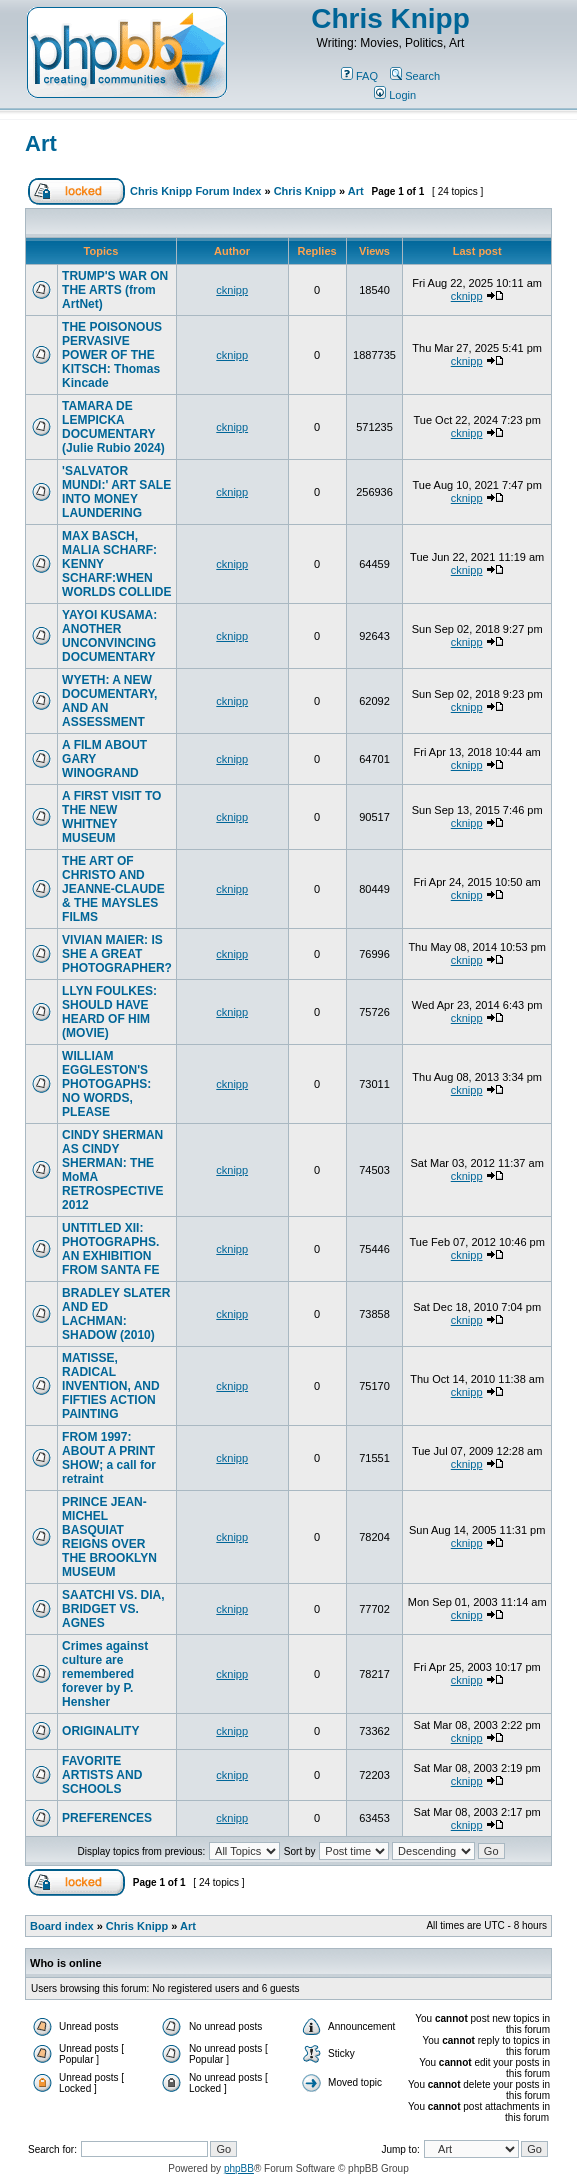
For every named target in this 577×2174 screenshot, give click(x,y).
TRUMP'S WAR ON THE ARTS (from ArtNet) (115, 290)
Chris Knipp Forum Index (195, 191)
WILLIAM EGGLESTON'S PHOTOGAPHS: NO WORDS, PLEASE (106, 1084)
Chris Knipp (390, 18)
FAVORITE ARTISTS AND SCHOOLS (102, 1775)
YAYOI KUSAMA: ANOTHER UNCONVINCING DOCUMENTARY (109, 636)
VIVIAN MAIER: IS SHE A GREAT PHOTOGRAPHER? (117, 954)
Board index (62, 1926)
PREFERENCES (107, 1818)
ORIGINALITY (100, 1731)
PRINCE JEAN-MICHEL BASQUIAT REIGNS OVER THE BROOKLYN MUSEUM (109, 1537)
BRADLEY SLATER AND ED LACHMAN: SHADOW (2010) (116, 1314)
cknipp (232, 290)
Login (395, 95)
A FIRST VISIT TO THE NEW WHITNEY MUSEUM (111, 817)
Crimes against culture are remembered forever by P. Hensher (105, 1674)
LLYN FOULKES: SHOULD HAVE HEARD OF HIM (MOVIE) (109, 1012)
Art (41, 143)
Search (415, 76)
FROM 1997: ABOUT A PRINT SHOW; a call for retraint (109, 1458)
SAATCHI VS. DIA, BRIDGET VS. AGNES (113, 1609)
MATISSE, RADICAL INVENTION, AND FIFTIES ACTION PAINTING (111, 1386)
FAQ (359, 76)
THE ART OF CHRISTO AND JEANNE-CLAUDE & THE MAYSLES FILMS (113, 889)
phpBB (239, 2168)
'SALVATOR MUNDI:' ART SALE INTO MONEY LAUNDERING (116, 492)
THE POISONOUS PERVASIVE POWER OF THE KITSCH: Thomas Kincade (112, 355)
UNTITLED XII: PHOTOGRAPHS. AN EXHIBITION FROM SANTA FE (110, 1249)
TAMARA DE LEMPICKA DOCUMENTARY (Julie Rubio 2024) (113, 427)
